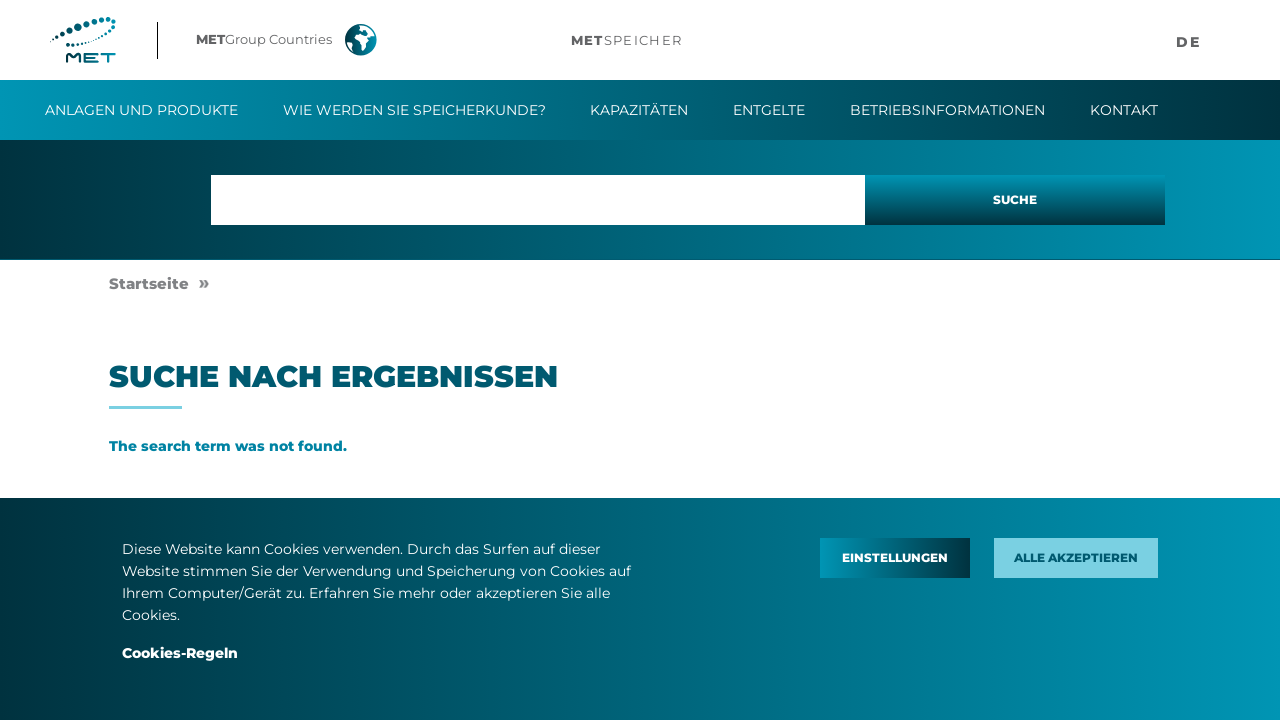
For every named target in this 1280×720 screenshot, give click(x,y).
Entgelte (769, 110)
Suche (1015, 199)
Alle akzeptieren (1076, 557)
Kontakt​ (1124, 110)
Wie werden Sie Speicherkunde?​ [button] (414, 110)
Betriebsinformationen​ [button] (947, 110)
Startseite (149, 283)
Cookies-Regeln (180, 653)
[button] (300, 40)
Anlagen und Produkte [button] (141, 110)
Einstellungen (895, 557)
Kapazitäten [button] (639, 110)
